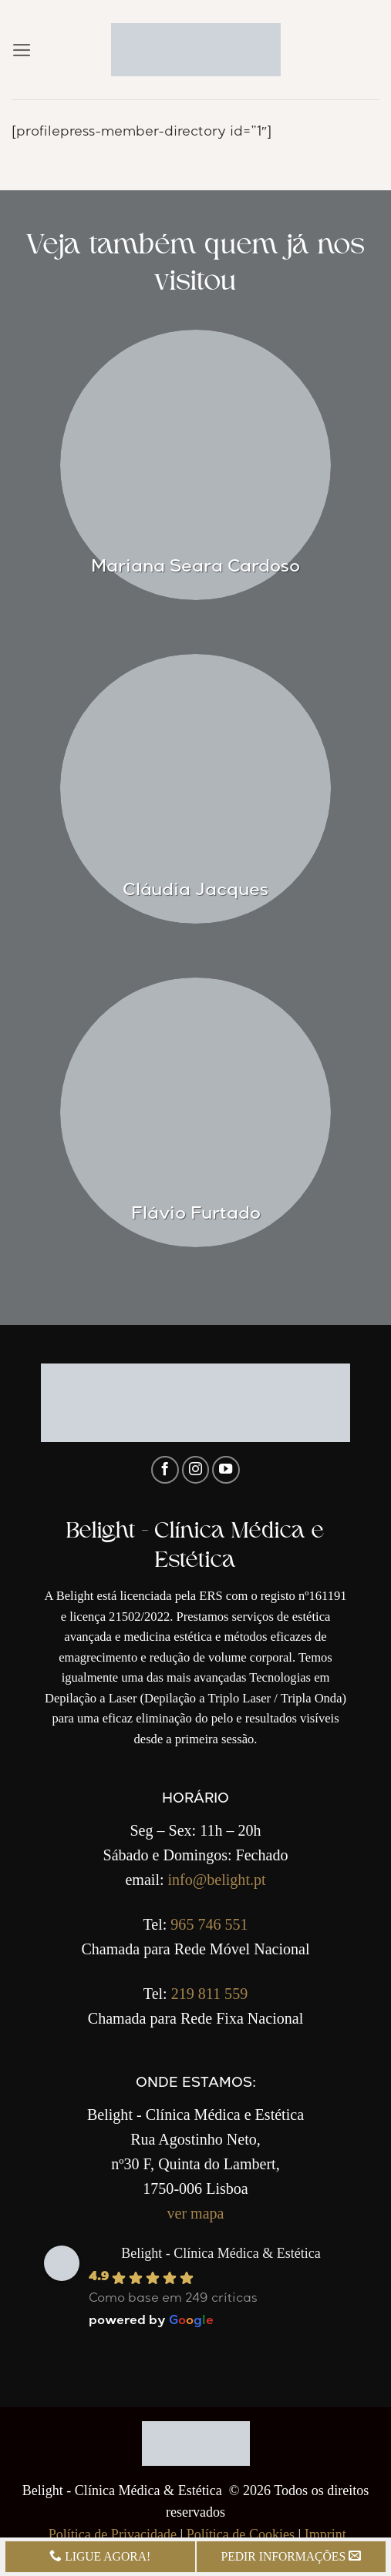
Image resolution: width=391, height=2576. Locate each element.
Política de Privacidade (113, 2534)
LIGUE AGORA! (99, 2556)
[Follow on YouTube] (226, 1470)
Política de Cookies (241, 2534)
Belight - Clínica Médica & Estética (220, 2253)
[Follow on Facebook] (165, 1470)
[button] (22, 50)
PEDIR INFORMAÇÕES (291, 2556)
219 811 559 (209, 1993)
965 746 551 (209, 1924)
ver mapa (195, 2213)
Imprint (325, 2534)
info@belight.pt (217, 1879)
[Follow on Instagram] (196, 1470)
